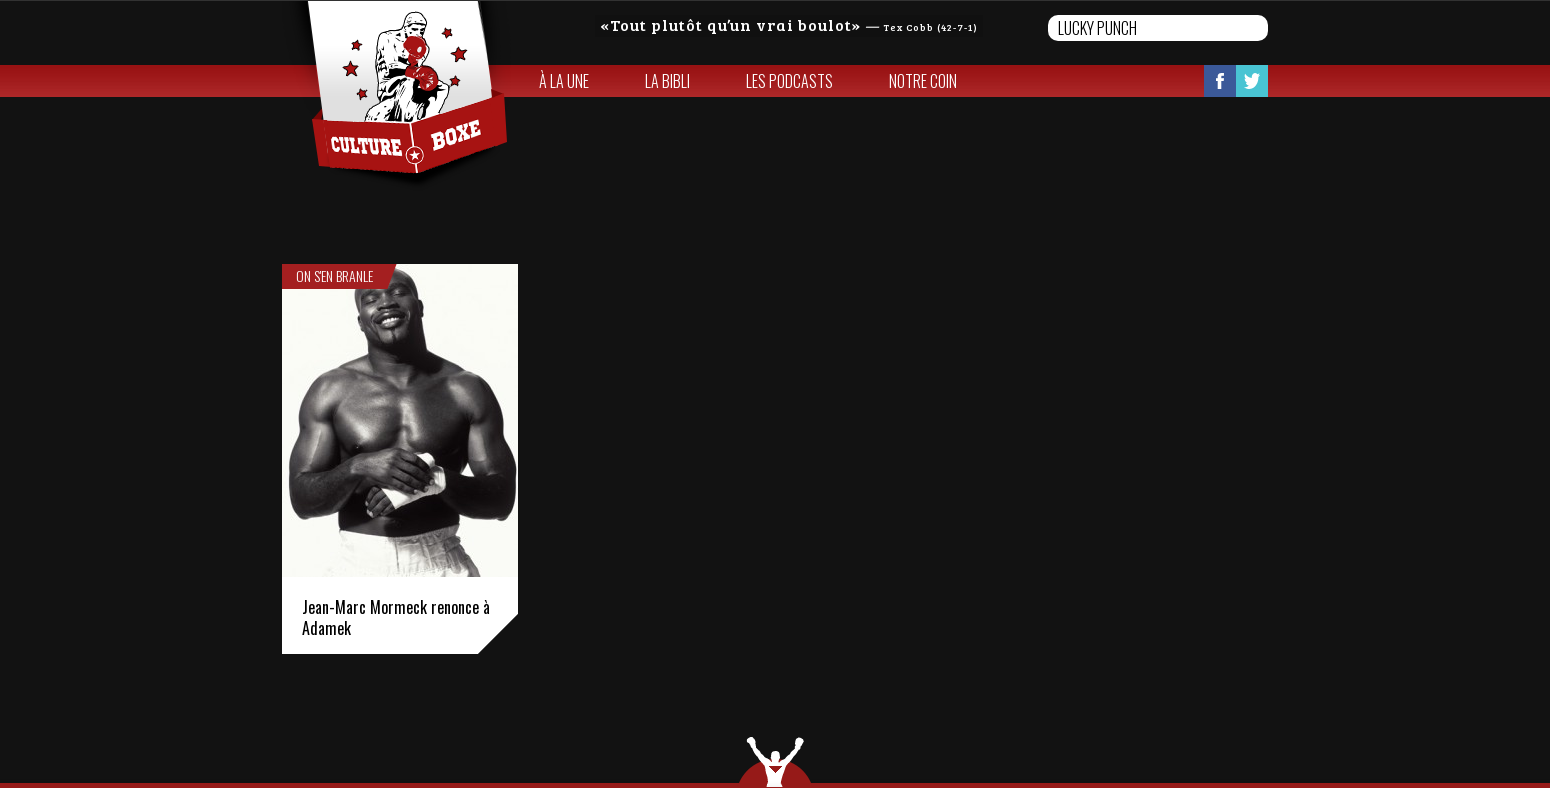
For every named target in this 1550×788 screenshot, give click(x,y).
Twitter (1252, 81)
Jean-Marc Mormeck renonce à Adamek (396, 617)
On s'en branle (334, 276)
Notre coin (923, 81)
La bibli (667, 81)
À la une (564, 81)
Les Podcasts (789, 81)
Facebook (1220, 81)
